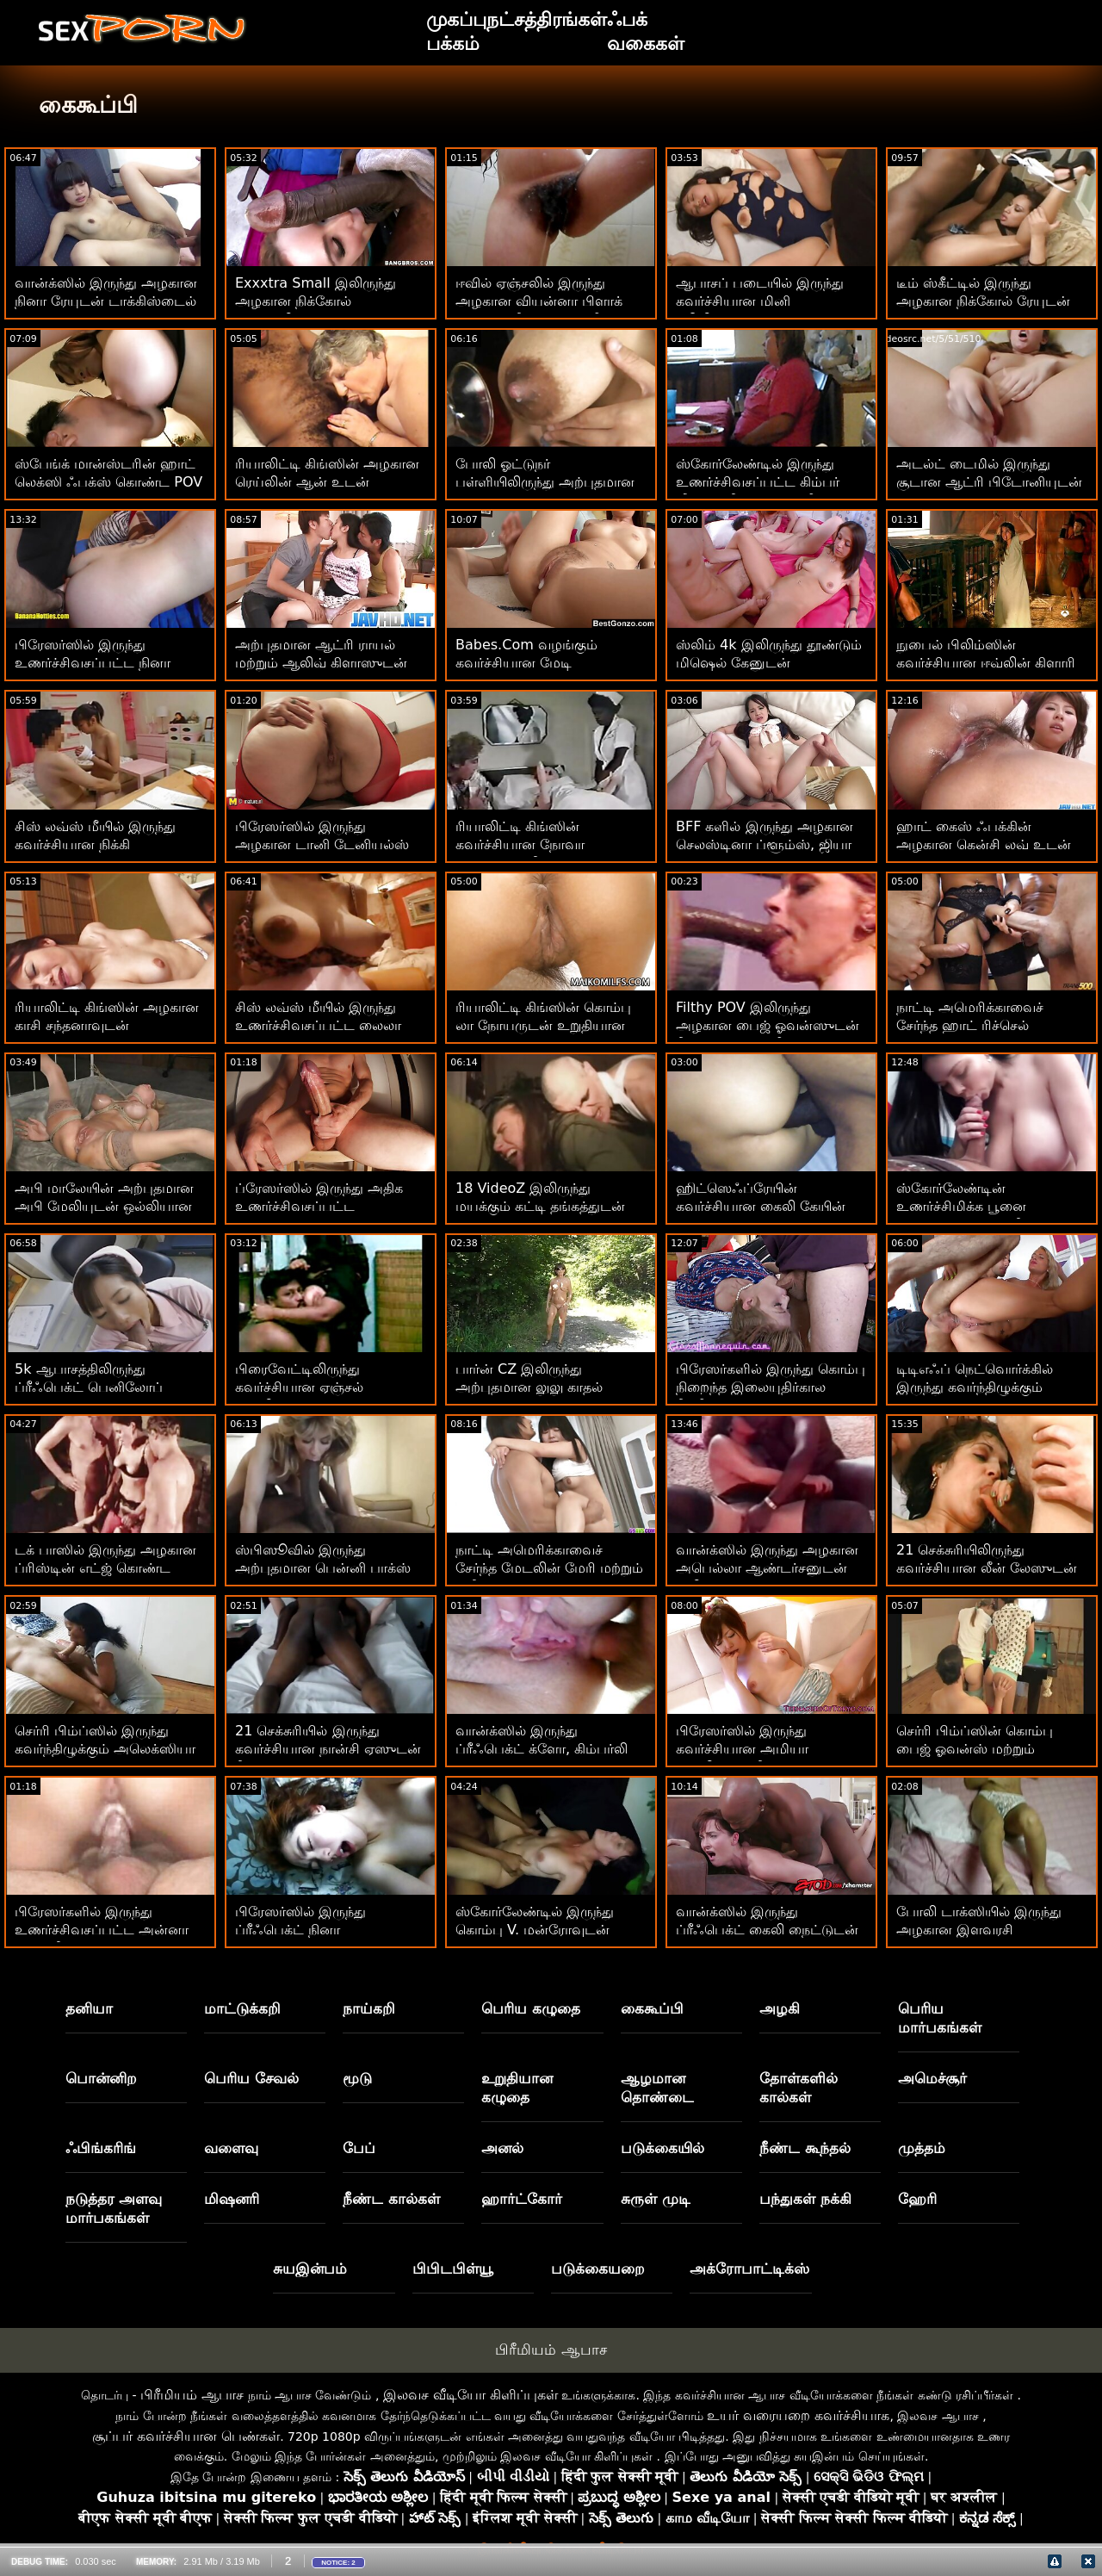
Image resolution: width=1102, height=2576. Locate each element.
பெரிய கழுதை (530, 2008)
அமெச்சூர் (932, 2078)
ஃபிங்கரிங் (100, 2148)
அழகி (779, 2008)
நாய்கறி (369, 2008)
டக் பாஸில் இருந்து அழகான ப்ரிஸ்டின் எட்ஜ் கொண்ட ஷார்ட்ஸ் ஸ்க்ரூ (105, 1568)
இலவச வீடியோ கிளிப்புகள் (470, 2395)
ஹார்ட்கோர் (521, 2198)
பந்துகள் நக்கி (805, 2198)
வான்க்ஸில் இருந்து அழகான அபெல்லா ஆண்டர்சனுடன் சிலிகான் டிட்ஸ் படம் (767, 1568)
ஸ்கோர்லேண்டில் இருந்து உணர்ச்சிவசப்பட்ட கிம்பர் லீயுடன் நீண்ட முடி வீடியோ (764, 482)
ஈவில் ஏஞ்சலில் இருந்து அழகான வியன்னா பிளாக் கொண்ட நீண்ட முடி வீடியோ (547, 301)
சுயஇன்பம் (310, 2268)
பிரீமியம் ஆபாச (550, 2349)
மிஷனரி (231, 2198)
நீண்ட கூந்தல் (805, 2148)
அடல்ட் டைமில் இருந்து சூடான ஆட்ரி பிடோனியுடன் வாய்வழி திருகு (989, 482)
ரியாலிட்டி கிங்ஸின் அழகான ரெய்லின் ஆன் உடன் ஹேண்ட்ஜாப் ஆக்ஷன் (327, 482)
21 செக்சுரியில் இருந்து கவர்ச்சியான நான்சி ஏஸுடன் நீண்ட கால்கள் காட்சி (328, 1749)
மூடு (357, 2078)
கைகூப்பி (652, 2008)
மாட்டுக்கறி (242, 2008)
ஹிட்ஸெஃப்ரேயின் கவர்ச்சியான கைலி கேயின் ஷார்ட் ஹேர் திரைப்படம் (760, 1206)
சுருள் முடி (655, 2198)
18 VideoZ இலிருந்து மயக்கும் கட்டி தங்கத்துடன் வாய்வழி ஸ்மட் (540, 1206)
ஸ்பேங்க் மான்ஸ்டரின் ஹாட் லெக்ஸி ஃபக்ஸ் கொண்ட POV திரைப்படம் (108, 482)
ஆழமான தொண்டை (657, 2088)
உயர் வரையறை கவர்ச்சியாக (798, 2415)
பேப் (359, 2148)
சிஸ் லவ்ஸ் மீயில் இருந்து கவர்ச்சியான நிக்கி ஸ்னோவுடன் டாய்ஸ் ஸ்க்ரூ (101, 844)
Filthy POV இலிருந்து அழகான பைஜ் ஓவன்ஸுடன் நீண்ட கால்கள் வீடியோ (767, 1025)
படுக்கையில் (662, 2148)
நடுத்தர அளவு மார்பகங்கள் (114, 2208)
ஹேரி (917, 2198)
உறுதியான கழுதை (517, 2088)
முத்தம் (921, 2148)
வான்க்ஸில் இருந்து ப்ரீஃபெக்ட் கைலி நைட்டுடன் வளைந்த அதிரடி (767, 1929)
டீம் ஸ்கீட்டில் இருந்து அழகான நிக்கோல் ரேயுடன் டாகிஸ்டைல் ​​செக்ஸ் (983, 301)
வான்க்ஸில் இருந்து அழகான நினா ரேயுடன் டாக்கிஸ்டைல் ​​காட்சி (108, 301)
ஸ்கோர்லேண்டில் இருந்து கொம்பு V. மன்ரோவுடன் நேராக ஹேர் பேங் (534, 1929)
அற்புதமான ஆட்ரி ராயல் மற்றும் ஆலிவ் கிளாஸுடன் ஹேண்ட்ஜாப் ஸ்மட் (321, 662)
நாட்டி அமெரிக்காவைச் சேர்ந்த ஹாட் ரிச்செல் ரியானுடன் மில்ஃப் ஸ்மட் (977, 1025)
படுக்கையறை (598, 2268)
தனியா (89, 2008)
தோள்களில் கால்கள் (798, 2088)
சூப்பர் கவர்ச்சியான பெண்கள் (186, 2436)
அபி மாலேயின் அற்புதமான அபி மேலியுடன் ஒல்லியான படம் (104, 1206)
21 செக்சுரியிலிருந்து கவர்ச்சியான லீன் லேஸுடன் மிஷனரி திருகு (986, 1568)
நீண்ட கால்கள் (391, 2198)
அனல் (502, 2148)
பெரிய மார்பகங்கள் (939, 2018)
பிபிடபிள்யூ (452, 2268)
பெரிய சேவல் (251, 2078)
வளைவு (231, 2148)
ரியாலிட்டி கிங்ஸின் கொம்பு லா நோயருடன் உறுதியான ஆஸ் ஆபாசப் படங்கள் (543, 1025)
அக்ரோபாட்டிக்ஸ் (749, 2268)
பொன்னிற (101, 2078)
